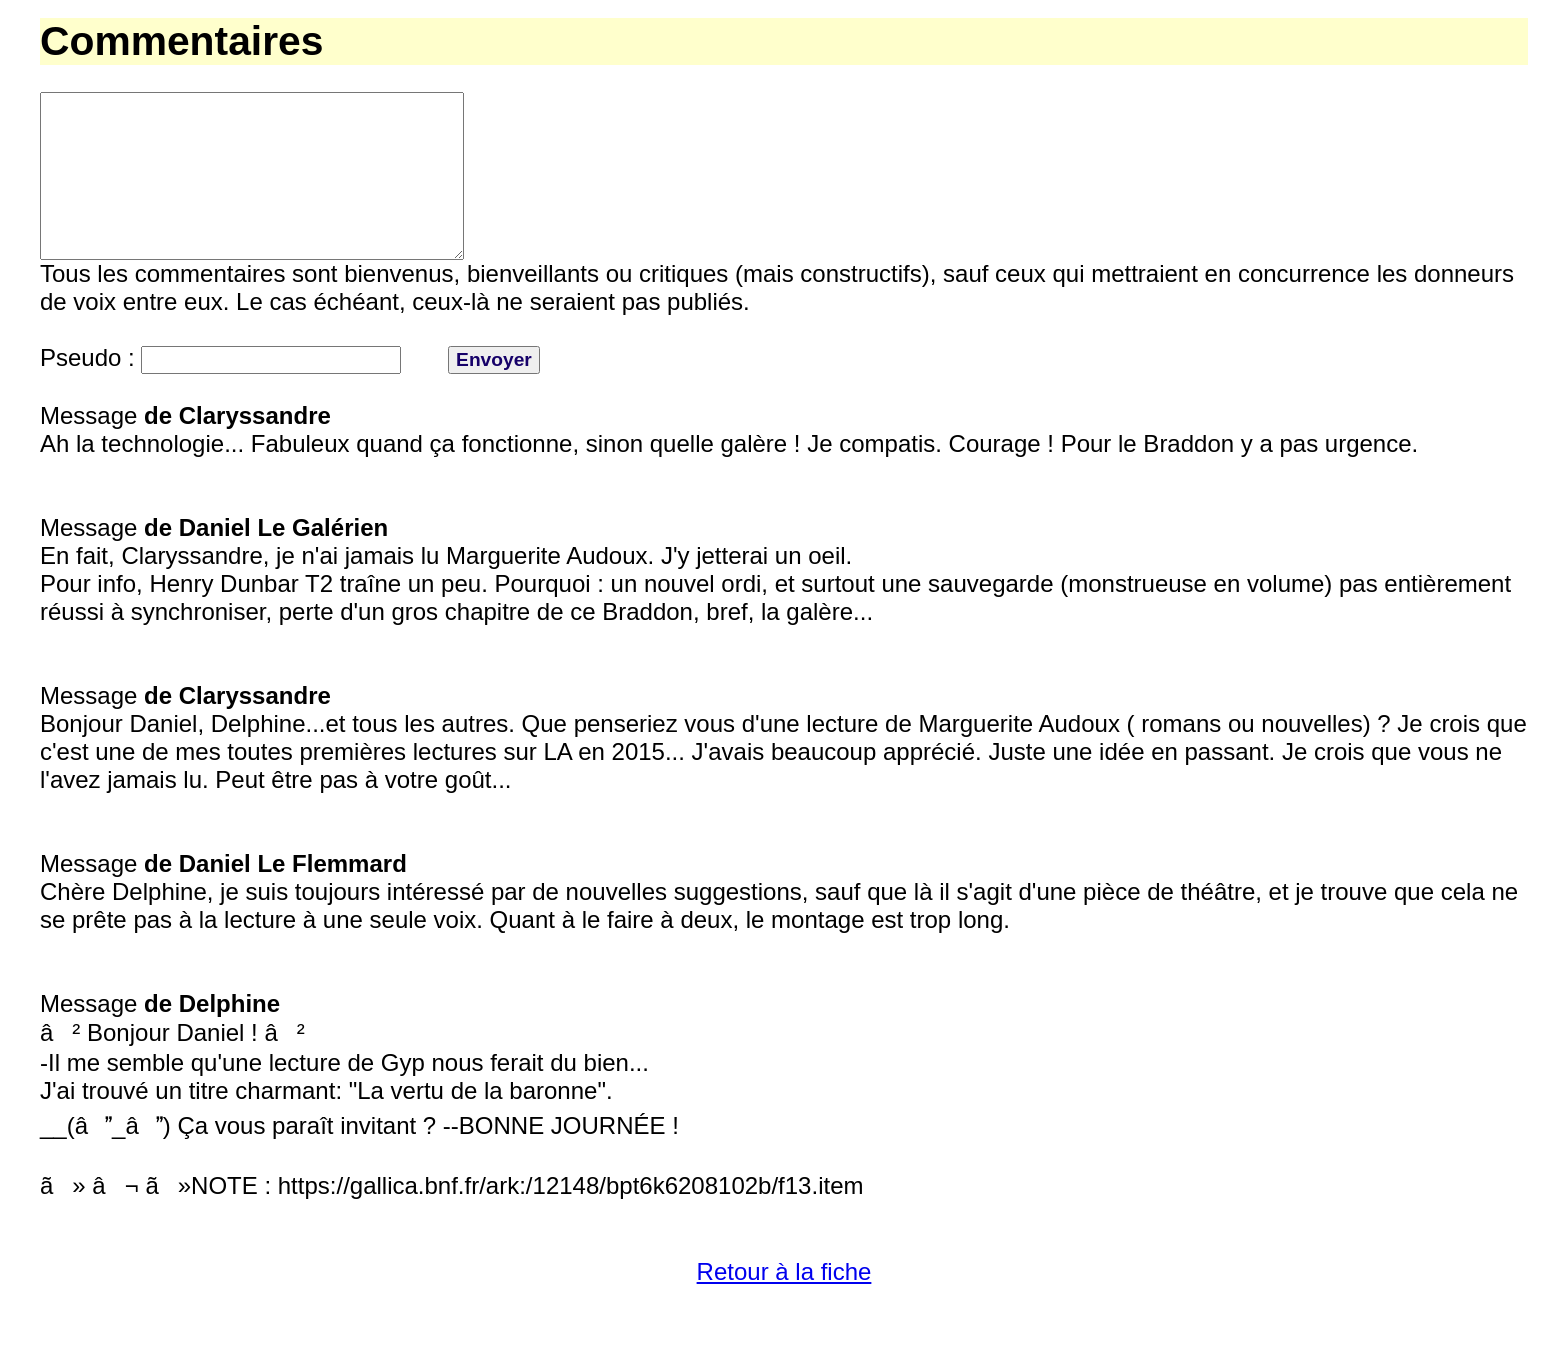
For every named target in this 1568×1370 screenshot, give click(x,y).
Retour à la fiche (784, 1307)
